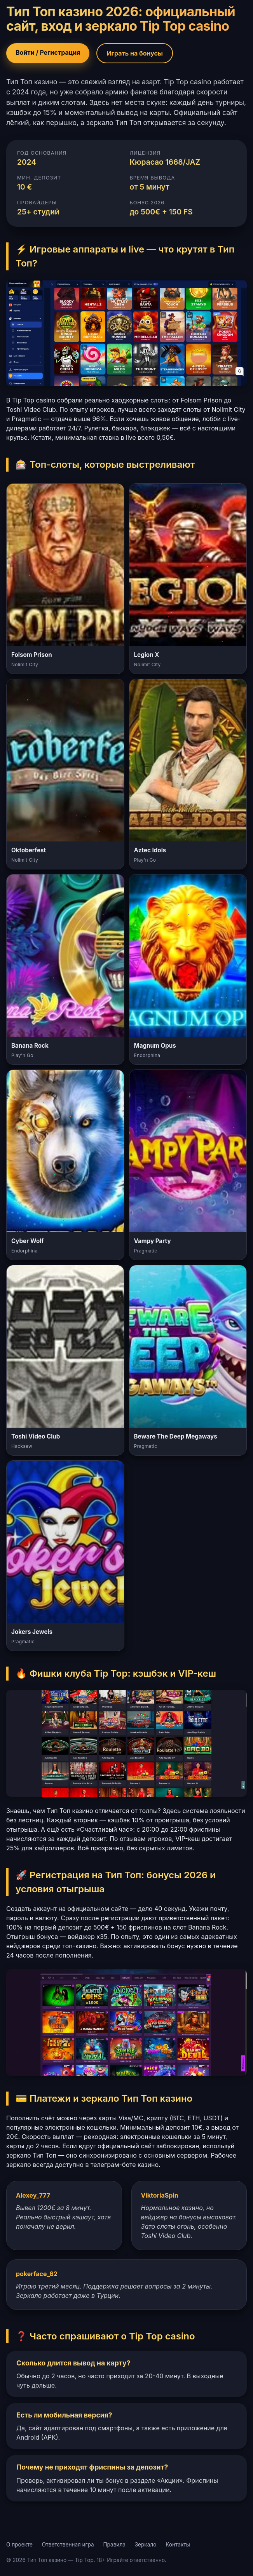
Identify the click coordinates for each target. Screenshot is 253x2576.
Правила (114, 2544)
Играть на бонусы (134, 53)
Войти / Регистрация (48, 52)
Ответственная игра (68, 2544)
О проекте (19, 2544)
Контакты (178, 2544)
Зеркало (146, 2544)
